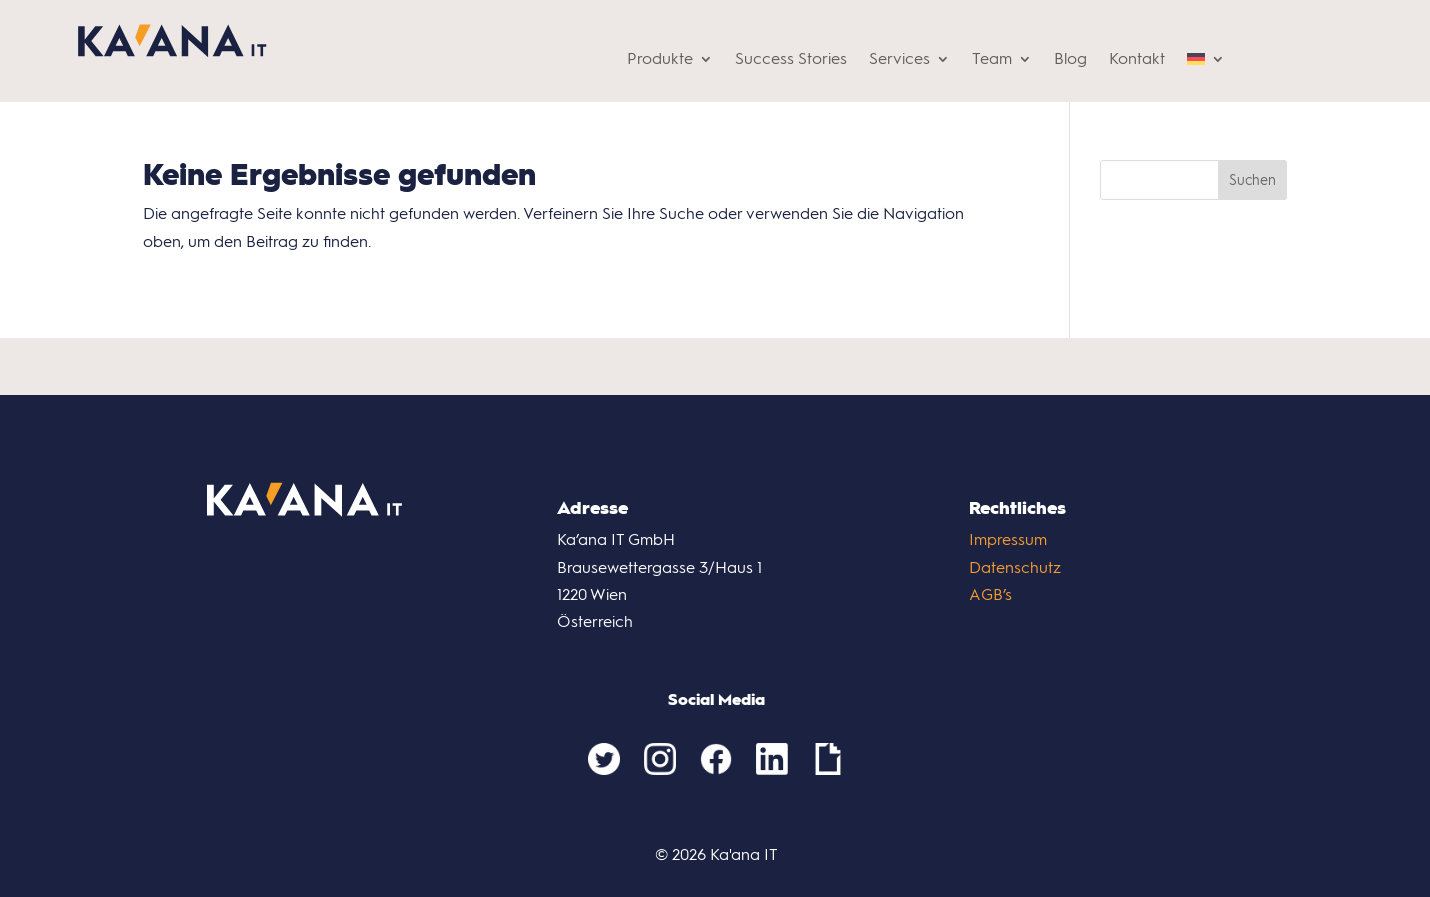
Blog (1070, 60)
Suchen (1252, 180)
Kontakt (1137, 60)
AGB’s (990, 594)
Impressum (1008, 539)
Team (992, 60)
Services (899, 60)
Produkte (660, 60)
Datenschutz (1015, 567)
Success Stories (791, 60)
